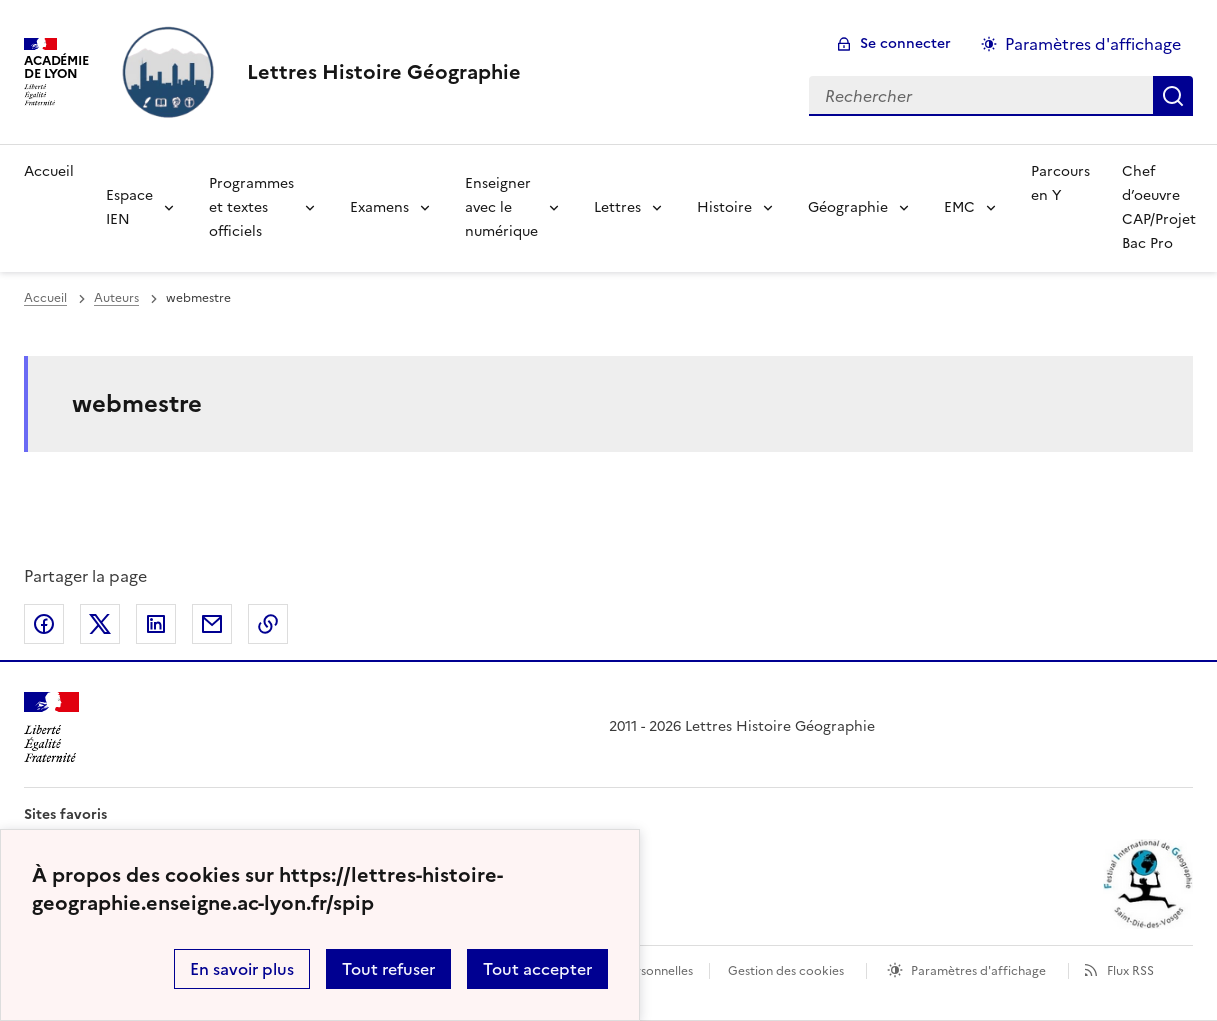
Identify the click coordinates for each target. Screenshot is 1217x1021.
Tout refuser (388, 969)
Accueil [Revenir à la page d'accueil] (49, 171)
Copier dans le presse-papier (268, 624)
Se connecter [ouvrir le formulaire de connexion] (905, 43)
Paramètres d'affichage (978, 971)
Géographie (848, 207)
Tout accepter (537, 969)
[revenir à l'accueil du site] (384, 72)
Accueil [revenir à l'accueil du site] (45, 298)
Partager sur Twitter (100, 624)
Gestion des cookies (786, 971)
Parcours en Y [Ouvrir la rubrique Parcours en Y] (1060, 183)
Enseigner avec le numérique (501, 207)
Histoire (724, 207)
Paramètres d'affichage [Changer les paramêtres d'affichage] (1093, 44)
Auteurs (116, 298)
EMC (959, 207)
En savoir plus (242, 969)
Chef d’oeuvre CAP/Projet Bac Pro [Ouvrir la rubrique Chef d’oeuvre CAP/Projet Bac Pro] (1159, 207)
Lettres (617, 207)
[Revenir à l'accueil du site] (51, 727)
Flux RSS (1130, 971)
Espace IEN (129, 207)
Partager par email (212, 624)
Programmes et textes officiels (251, 207)
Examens (379, 207)
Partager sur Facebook (44, 624)
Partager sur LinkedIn (156, 624)
